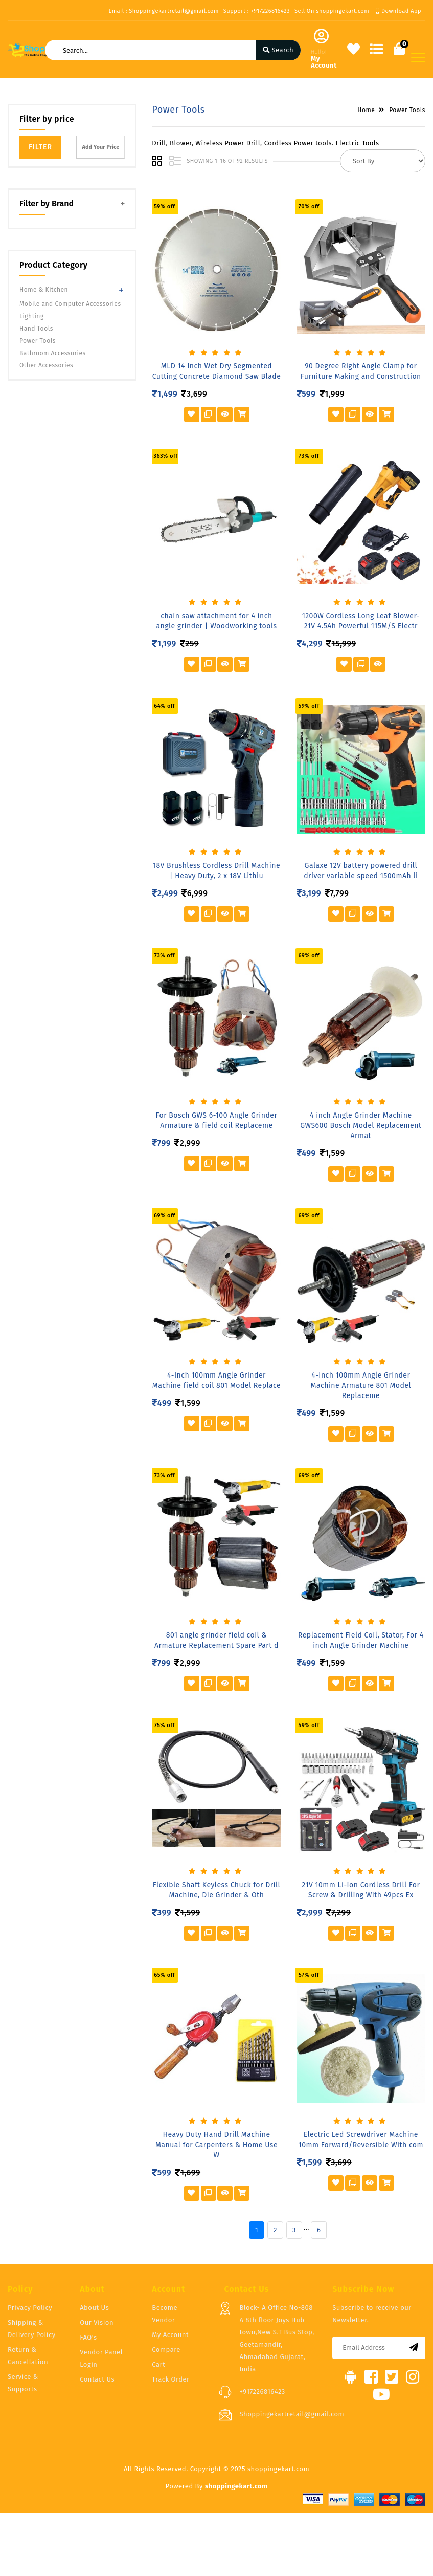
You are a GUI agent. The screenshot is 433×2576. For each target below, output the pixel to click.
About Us (94, 2307)
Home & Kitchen (43, 289)
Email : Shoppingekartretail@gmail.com (163, 11)
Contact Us (97, 2379)
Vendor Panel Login (101, 2358)
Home (366, 110)
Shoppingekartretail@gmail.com (291, 2414)
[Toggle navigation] (418, 57)
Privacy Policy (30, 2307)
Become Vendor (164, 2314)
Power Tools (37, 340)
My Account (170, 2335)
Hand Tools (36, 328)
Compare (166, 2349)
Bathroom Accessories (52, 353)
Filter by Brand (46, 203)
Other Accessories (46, 365)
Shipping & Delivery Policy (32, 2329)
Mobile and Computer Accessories (70, 304)
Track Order (170, 2379)
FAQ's (88, 2337)
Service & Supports (23, 2383)
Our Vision (96, 2322)
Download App (398, 11)
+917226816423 (262, 2391)
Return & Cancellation (28, 2356)
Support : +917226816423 (256, 11)
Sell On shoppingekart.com (331, 11)
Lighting (31, 316)
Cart (158, 2364)
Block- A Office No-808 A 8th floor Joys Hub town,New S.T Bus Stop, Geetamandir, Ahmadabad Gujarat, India (276, 2338)
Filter (40, 147)
